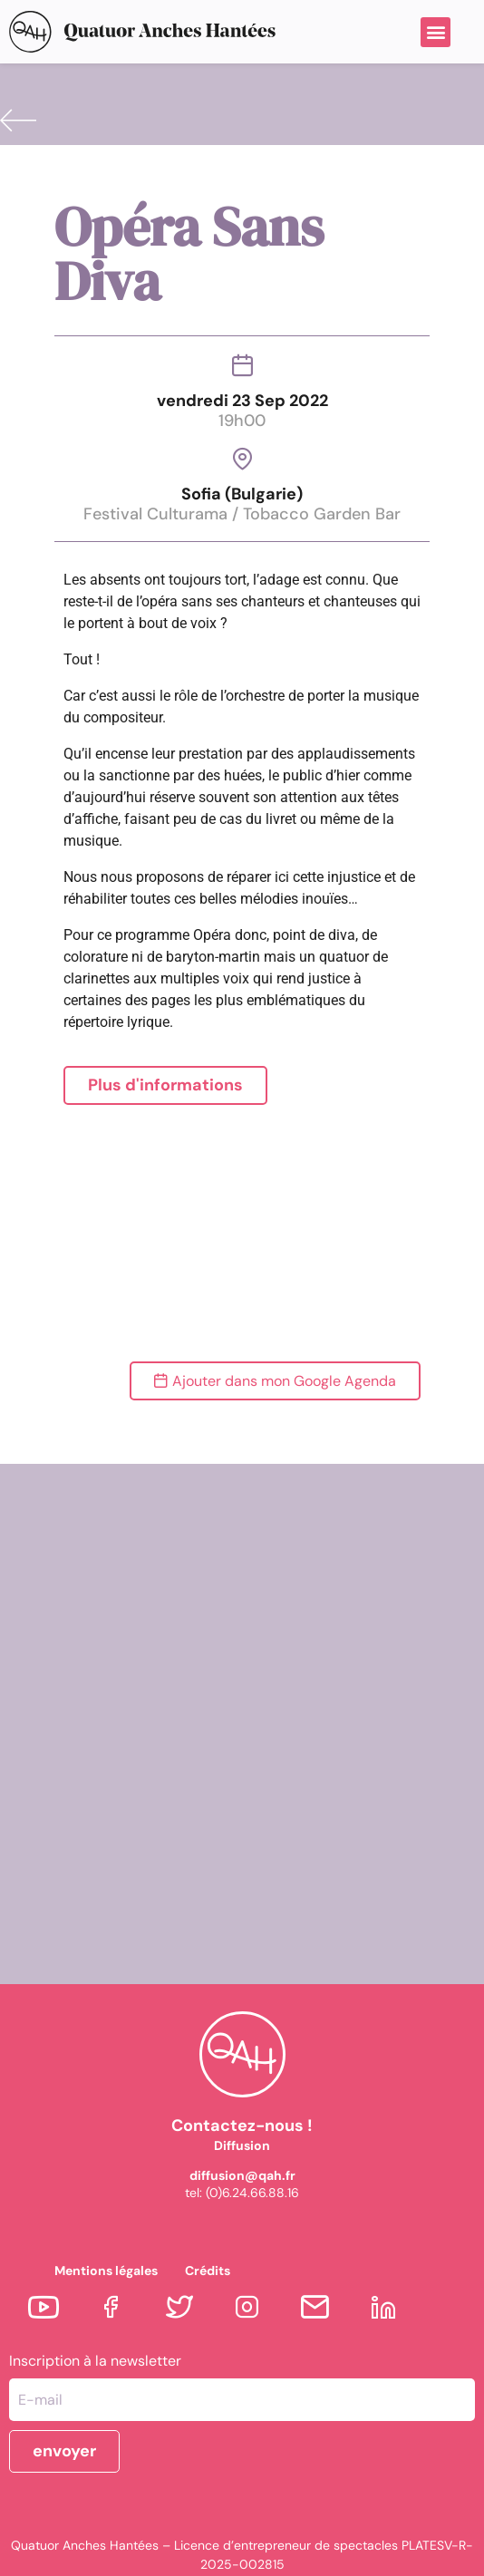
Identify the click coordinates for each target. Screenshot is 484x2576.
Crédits (207, 2270)
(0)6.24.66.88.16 (252, 2192)
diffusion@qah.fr (242, 2175)
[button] (435, 32)
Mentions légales (106, 2270)
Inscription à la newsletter (95, 2361)
